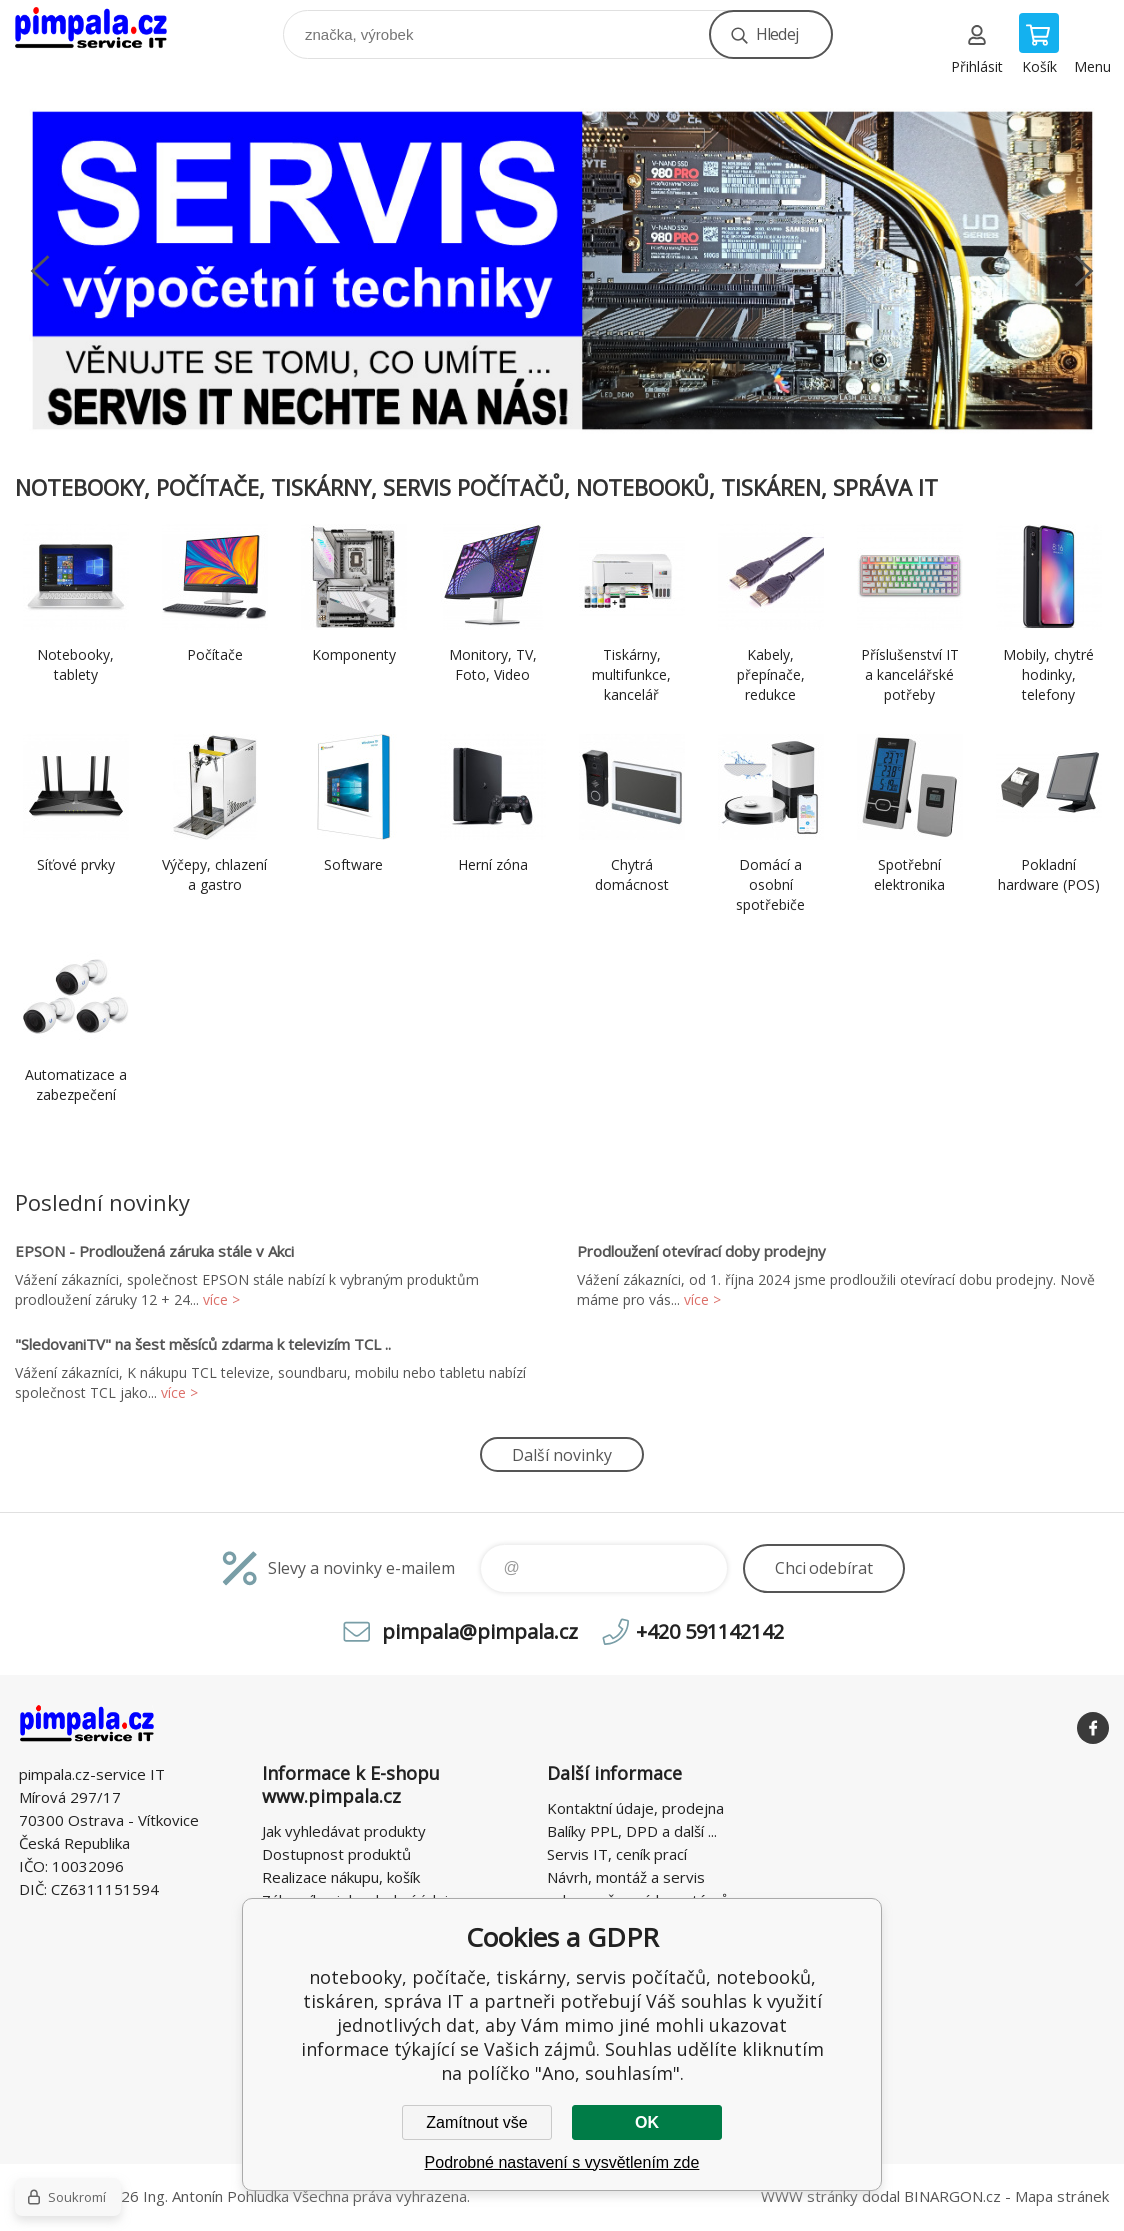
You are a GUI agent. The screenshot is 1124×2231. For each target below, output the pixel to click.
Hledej (777, 34)
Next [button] (1084, 271)
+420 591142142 (710, 1631)
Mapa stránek (1062, 2196)
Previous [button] (40, 271)
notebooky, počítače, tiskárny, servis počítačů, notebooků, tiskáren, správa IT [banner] (103, 29)
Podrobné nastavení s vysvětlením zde (562, 2162)
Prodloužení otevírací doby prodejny (701, 1251)
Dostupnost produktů (336, 1854)
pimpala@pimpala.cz (480, 1631)
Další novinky (562, 1455)
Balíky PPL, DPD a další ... (632, 1831)
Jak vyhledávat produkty (344, 1831)
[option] (562, 270)
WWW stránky (809, 2196)
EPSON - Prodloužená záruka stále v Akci (154, 1251)
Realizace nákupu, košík (341, 1877)
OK (647, 2122)
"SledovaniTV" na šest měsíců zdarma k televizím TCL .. (203, 1344)
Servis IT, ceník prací (617, 1854)
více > (221, 1299)
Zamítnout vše (476, 2122)
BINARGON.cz (952, 2196)
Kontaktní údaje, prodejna (635, 1808)
